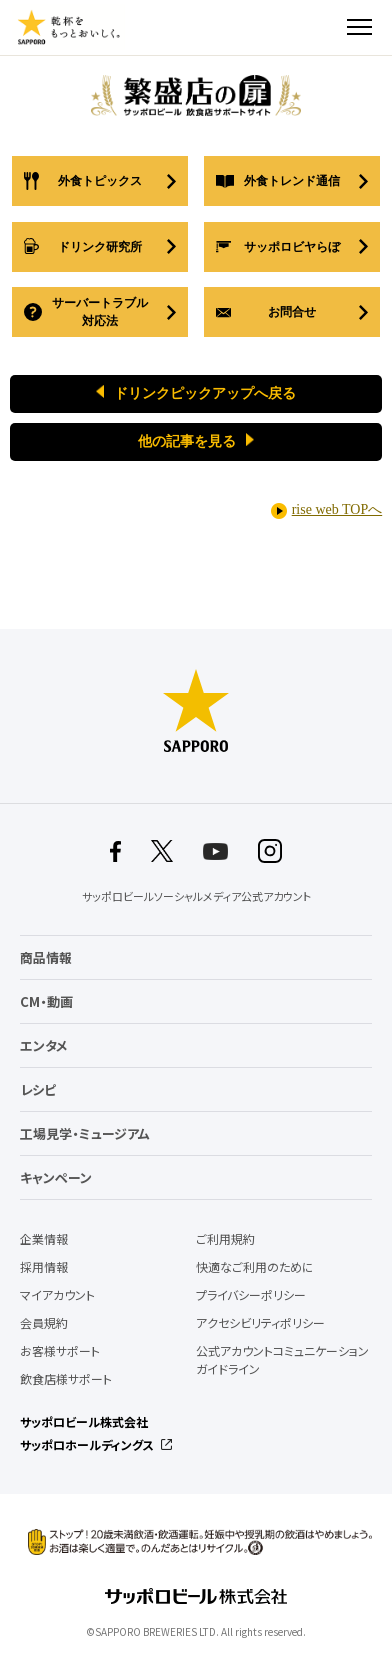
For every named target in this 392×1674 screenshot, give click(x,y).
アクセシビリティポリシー (260, 1323)
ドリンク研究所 (100, 247)
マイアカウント (57, 1295)
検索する (324, 27)
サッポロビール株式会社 (84, 1422)
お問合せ (292, 312)
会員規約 (44, 1323)
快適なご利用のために (255, 1267)
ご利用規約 (225, 1239)
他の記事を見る (187, 441)
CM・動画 (46, 1001)
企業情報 (44, 1239)
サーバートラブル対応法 (100, 312)
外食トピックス (100, 181)
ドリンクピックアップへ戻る (205, 393)
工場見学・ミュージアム (85, 1133)
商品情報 (46, 957)
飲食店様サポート (66, 1379)
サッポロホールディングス (87, 1445)
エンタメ (44, 1045)
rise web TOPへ (337, 509)
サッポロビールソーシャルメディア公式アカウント (196, 896)
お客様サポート (60, 1351)
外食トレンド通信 (292, 181)
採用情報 (44, 1267)
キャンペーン (56, 1177)
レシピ (38, 1089)
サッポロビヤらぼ (292, 247)
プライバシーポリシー (251, 1295)
